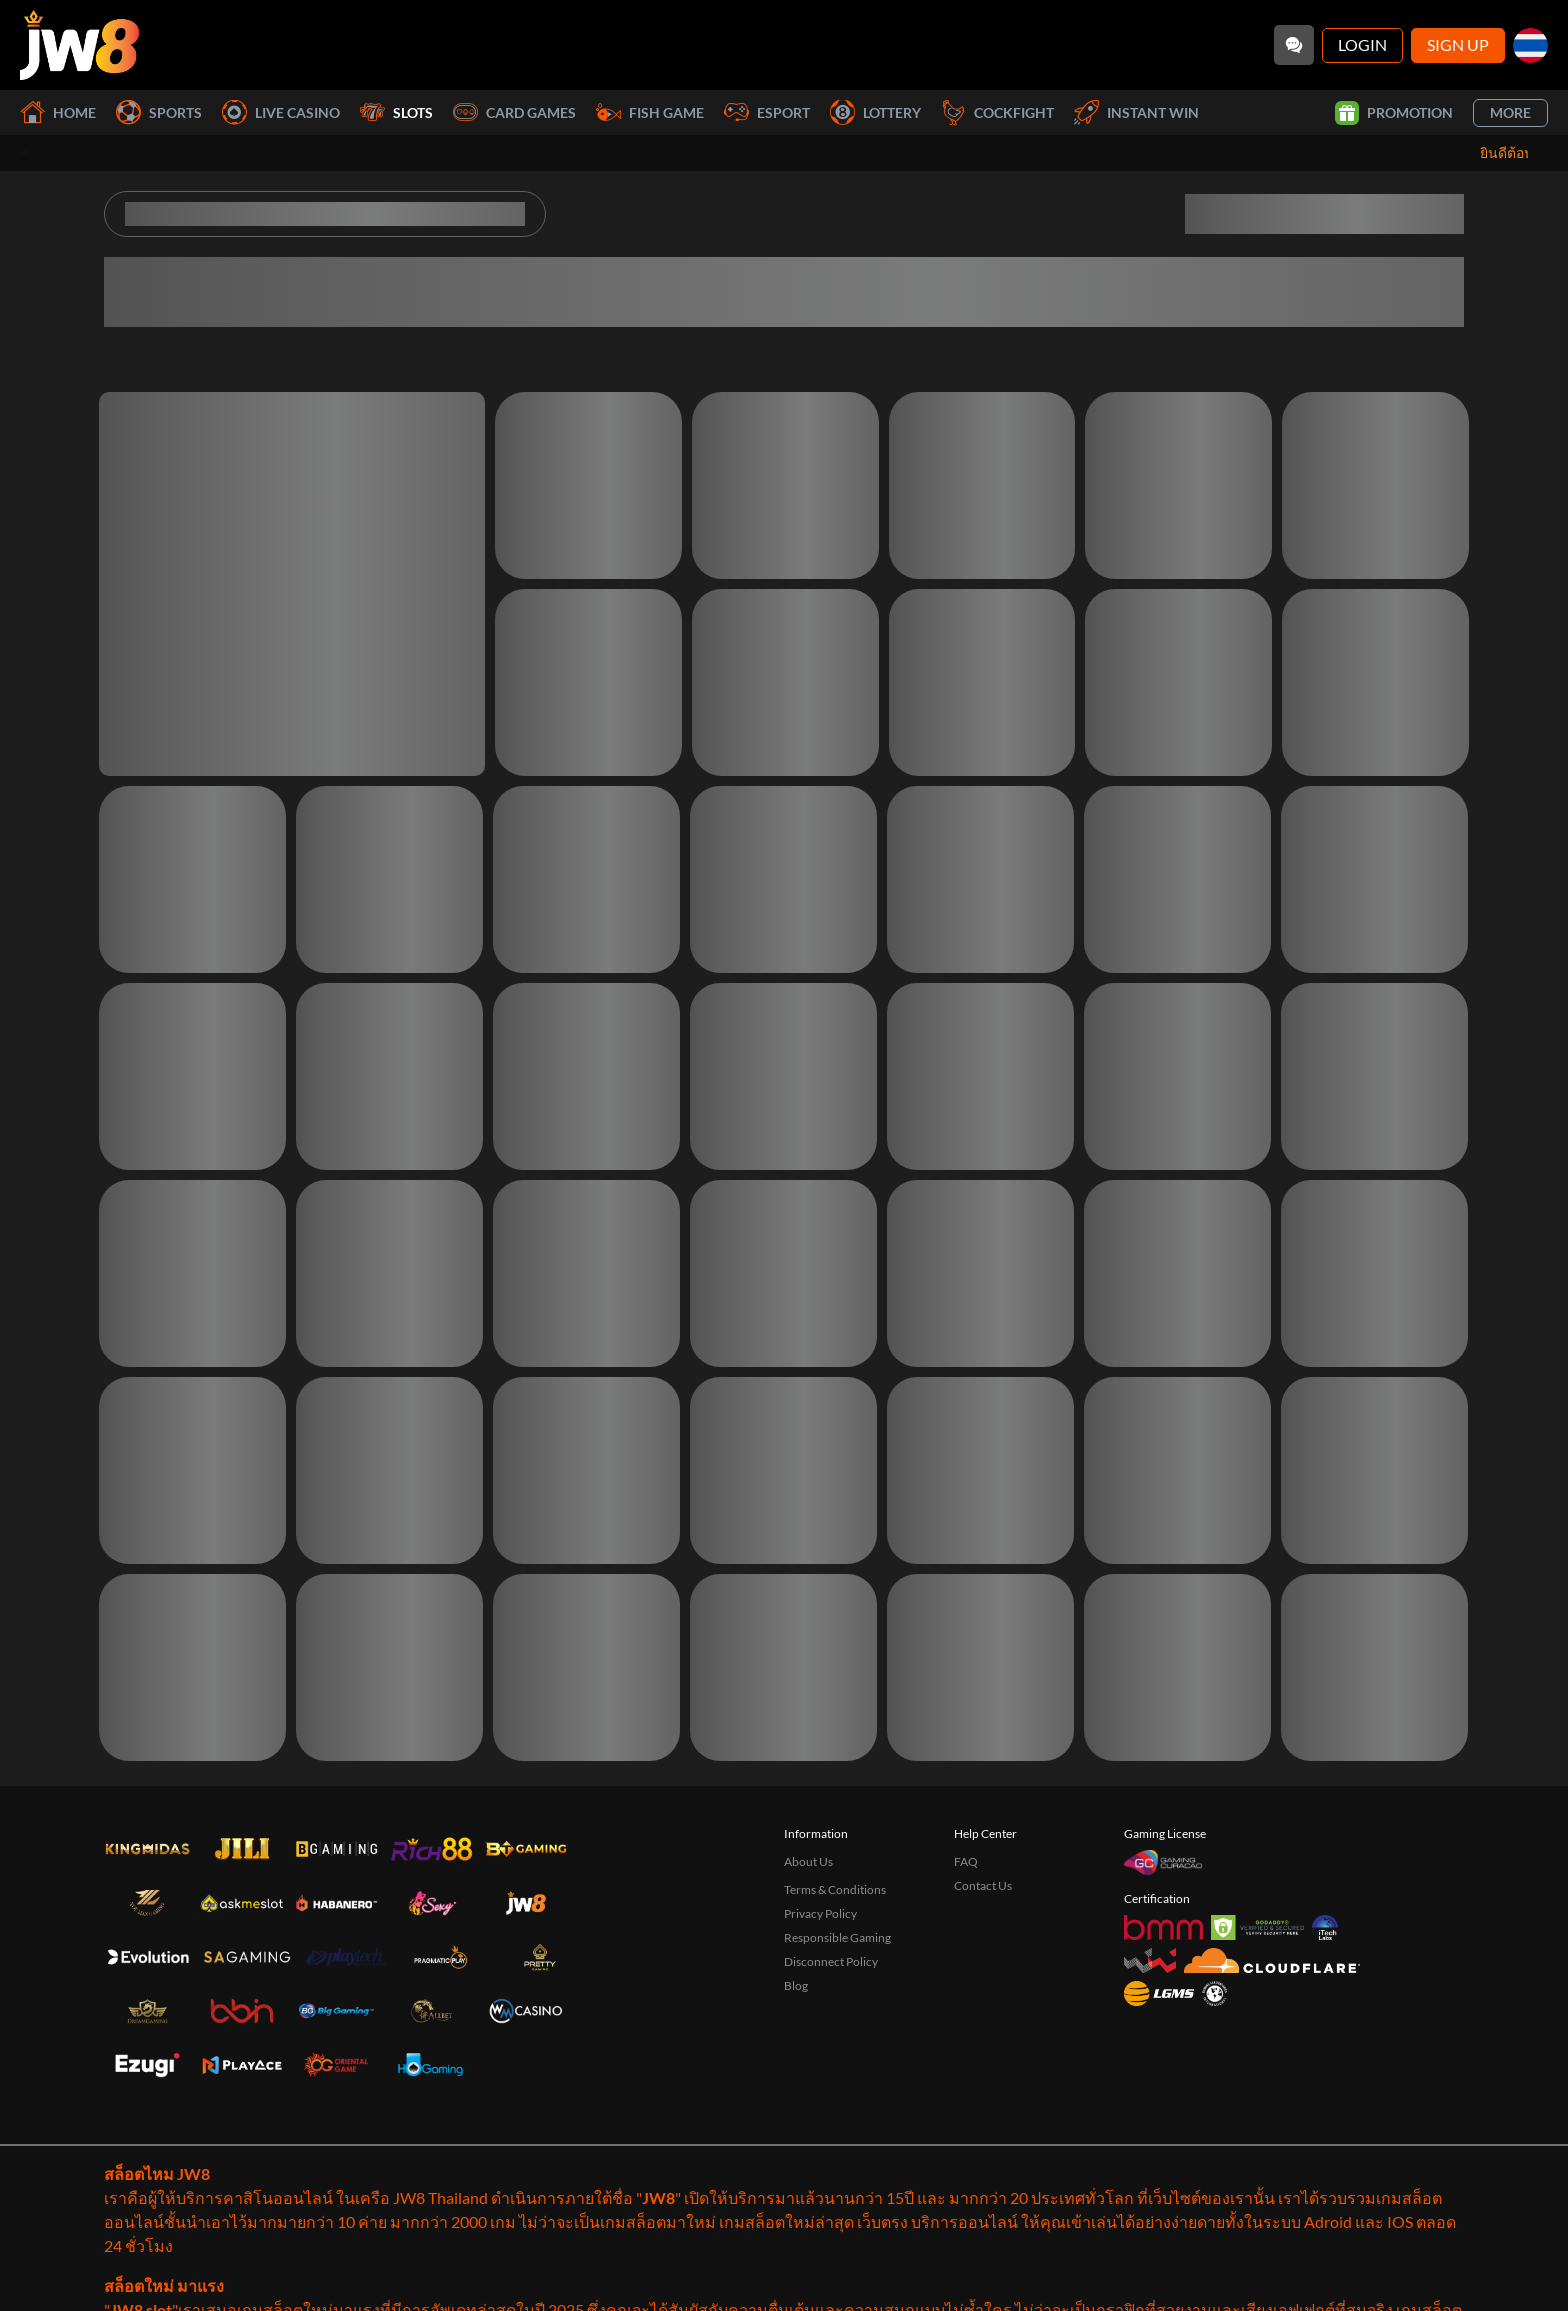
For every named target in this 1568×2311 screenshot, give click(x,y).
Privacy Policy (820, 1913)
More (1510, 112)
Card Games (514, 112)
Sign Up (1458, 44)
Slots (396, 112)
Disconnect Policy (831, 1961)
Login (1362, 44)
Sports (159, 112)
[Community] (1294, 45)
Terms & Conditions (835, 1889)
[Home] (79, 45)
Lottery (875, 112)
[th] (1530, 45)
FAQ (966, 1861)
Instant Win (1136, 112)
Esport (767, 112)
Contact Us (983, 1885)
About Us (808, 1861)
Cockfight (997, 112)
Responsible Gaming (837, 1937)
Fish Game (650, 112)
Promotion (1394, 113)
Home (58, 112)
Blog (796, 1985)
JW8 (658, 2197)
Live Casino (281, 112)
